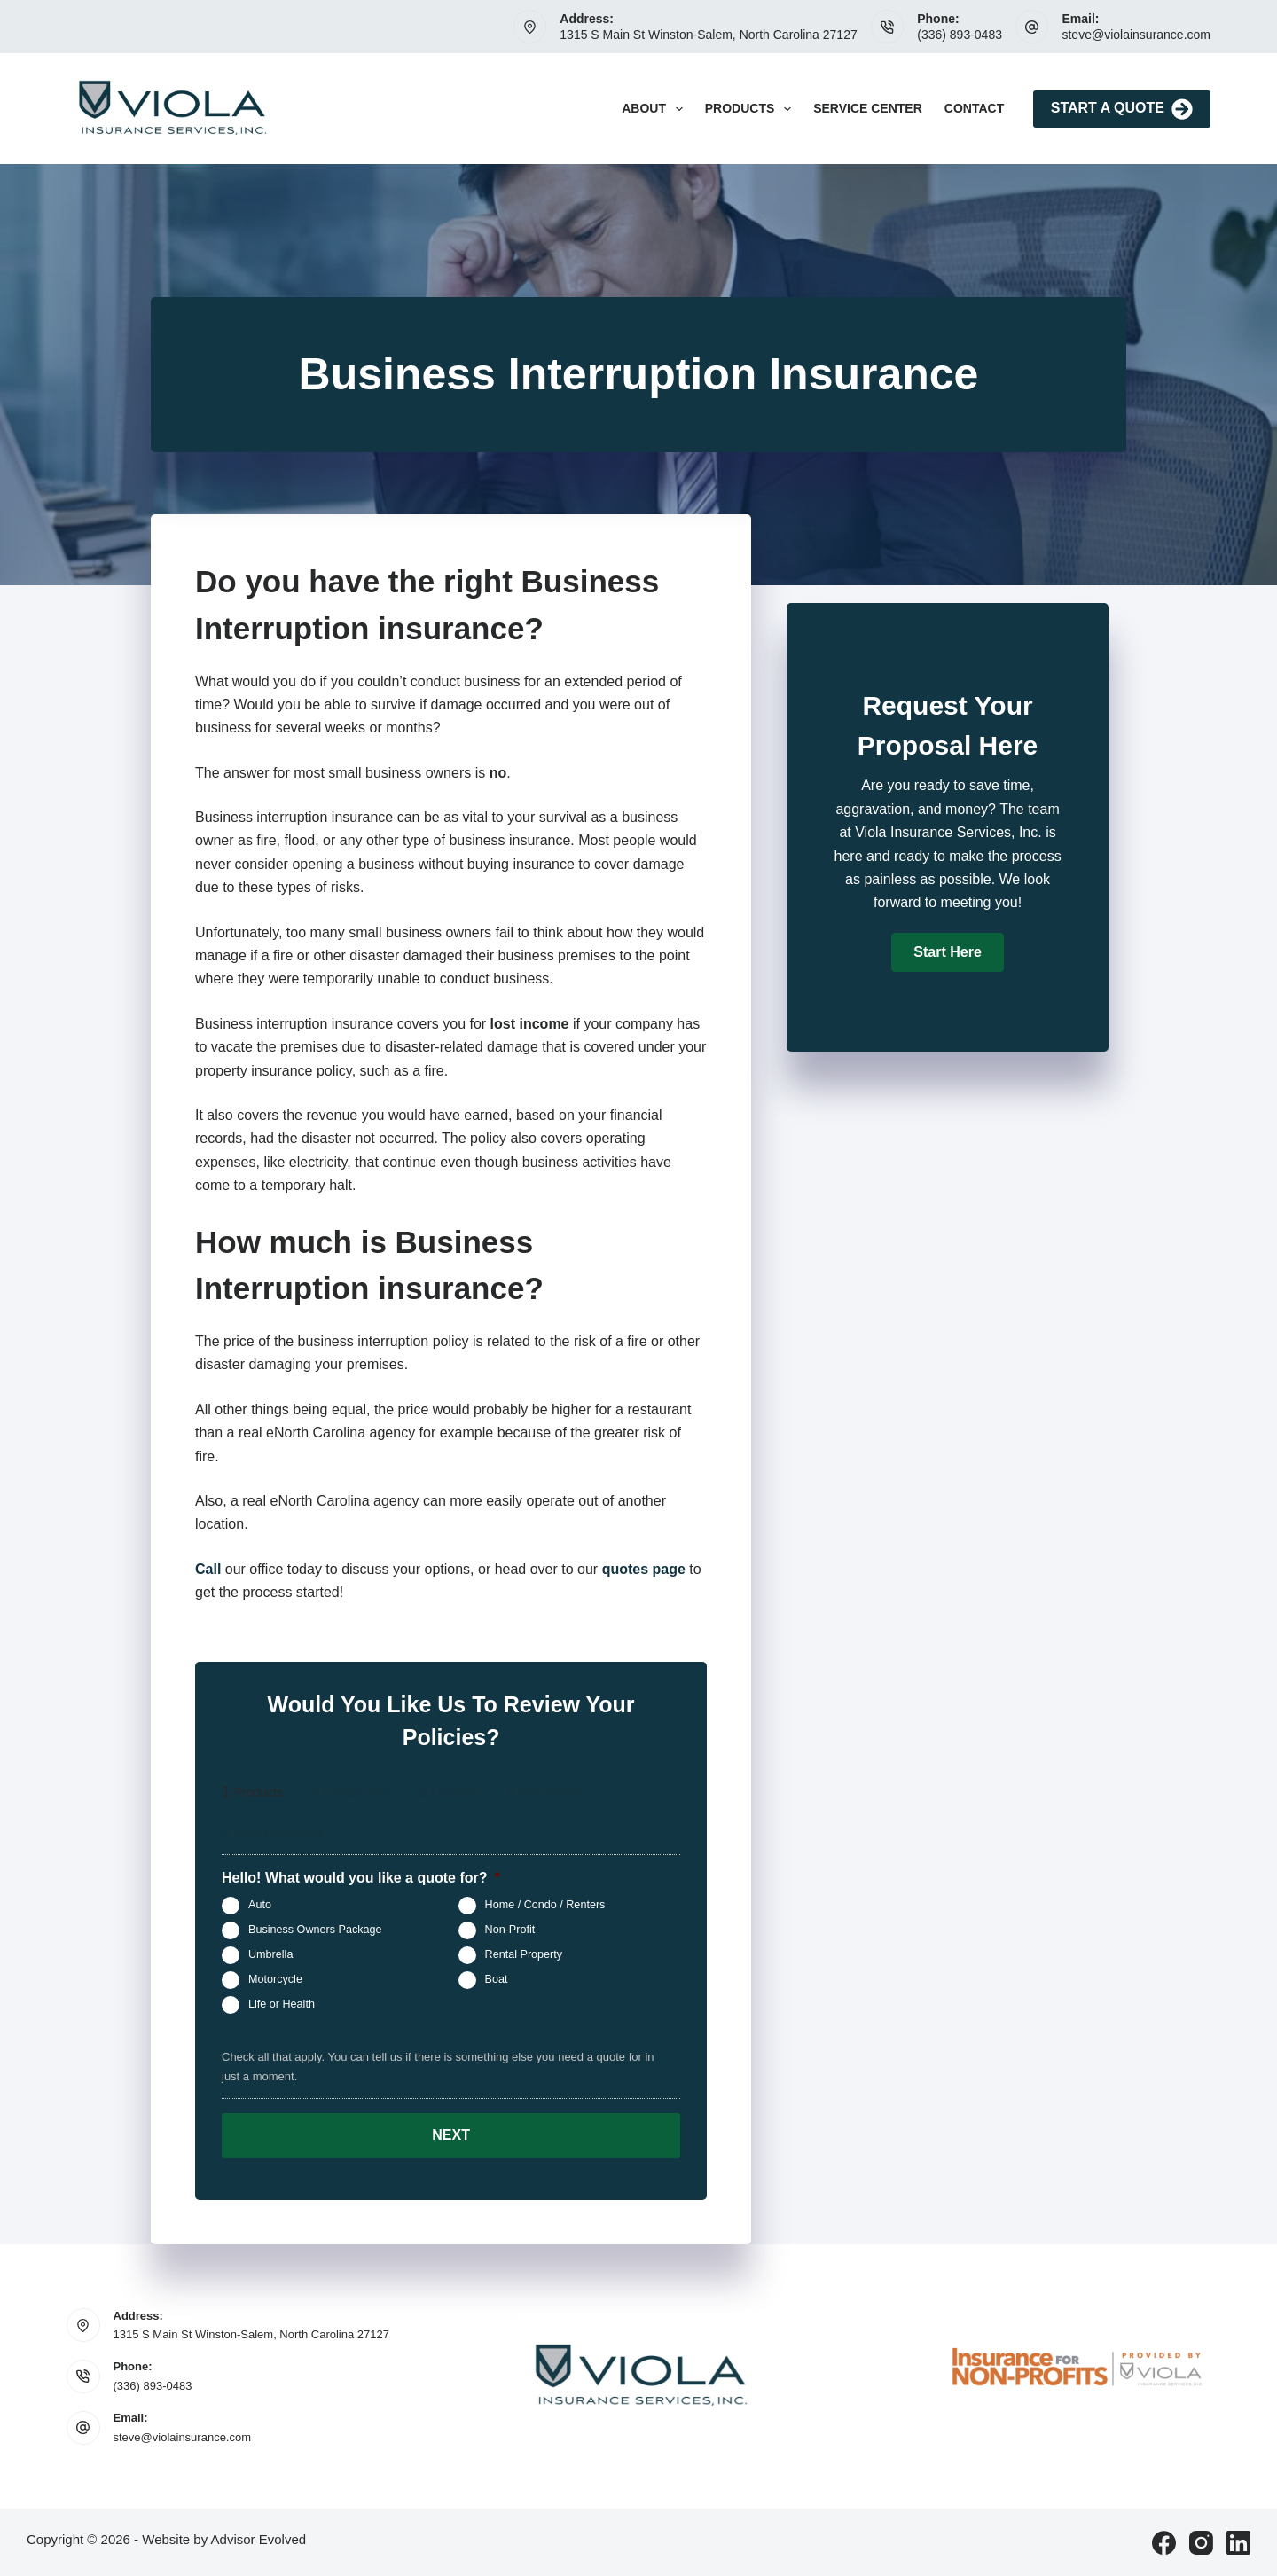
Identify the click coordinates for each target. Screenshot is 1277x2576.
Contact (974, 108)
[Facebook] (1164, 2542)
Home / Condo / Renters (545, 1905)
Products (751, 109)
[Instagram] (1201, 2542)
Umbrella (270, 1954)
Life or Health (281, 2004)
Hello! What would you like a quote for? (361, 1877)
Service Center (867, 108)
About (656, 109)
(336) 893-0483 (959, 34)
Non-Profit (510, 1929)
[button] (947, 952)
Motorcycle (275, 1979)
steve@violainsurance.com (1136, 34)
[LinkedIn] (1238, 2542)
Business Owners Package (315, 1929)
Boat (496, 1979)
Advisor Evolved (259, 2538)
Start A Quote (1122, 109)
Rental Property (524, 1954)
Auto (259, 1905)
